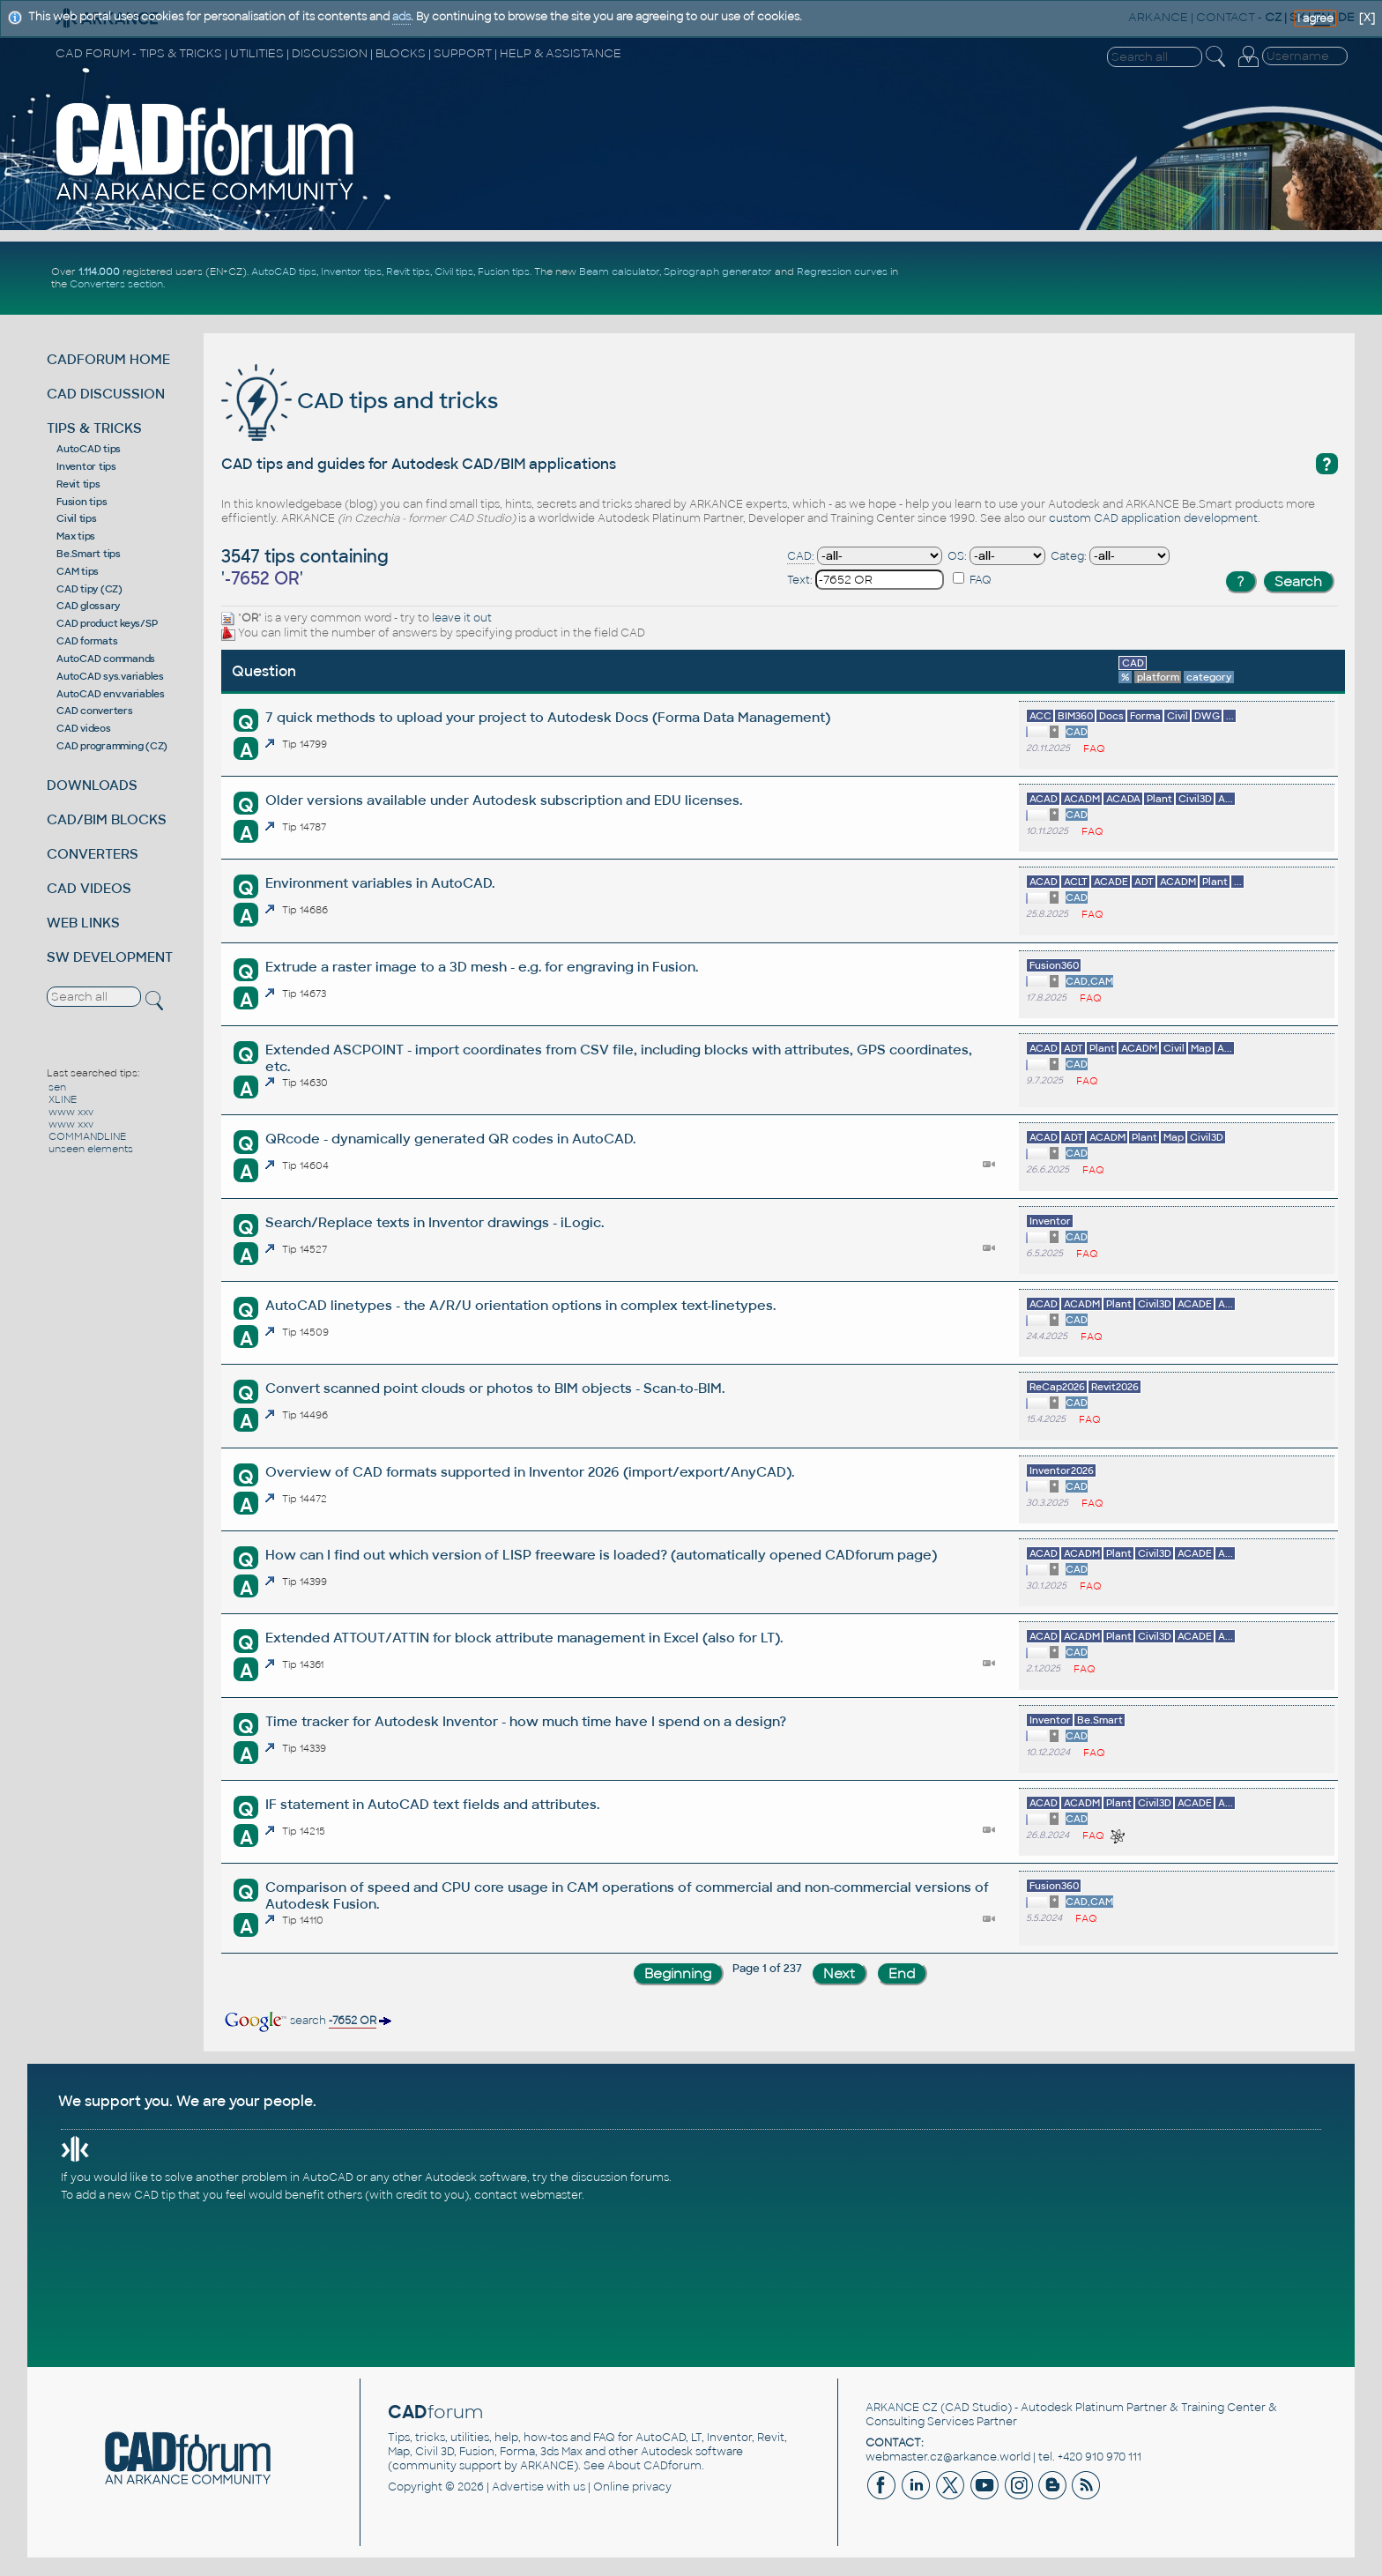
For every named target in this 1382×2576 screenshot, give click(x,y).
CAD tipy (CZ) (89, 589)
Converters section (116, 284)
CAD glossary (88, 605)
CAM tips (77, 571)
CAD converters (94, 710)
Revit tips (408, 271)
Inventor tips (351, 271)
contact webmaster (528, 2195)
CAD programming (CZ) (111, 746)
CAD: (800, 556)
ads (401, 17)
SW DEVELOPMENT (110, 957)
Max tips (75, 536)
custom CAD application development (1153, 518)
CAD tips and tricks (359, 400)
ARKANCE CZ (902, 2408)
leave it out (462, 618)
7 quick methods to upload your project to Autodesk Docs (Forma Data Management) (547, 717)
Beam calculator (619, 271)
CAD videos (83, 728)
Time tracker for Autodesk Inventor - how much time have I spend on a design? (525, 1721)
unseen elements (90, 1149)
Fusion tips (504, 271)
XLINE (62, 1099)
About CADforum (654, 2466)
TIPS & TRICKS (94, 428)
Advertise (518, 2487)
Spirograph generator (718, 271)
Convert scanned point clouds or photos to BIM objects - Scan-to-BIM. (494, 1388)
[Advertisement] (1143, 277)
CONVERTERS (92, 853)
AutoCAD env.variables (110, 694)
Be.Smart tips (88, 553)
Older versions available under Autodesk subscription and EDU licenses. (503, 800)
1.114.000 (99, 271)
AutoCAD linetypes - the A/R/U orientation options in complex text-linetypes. (520, 1305)
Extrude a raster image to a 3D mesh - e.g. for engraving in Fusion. (481, 966)
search (306, 2021)
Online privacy (632, 2487)
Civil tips (454, 271)
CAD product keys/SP (106, 623)
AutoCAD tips (283, 271)
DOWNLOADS (92, 785)
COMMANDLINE (87, 1136)
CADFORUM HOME (108, 359)
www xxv (70, 1112)
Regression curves (842, 271)
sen (57, 1087)
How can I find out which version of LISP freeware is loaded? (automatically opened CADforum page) (601, 1554)
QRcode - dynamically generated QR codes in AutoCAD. (450, 1138)
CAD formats (86, 641)
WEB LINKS (83, 922)
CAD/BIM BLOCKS (107, 819)
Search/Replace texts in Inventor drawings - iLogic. (434, 1222)
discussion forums (620, 2177)
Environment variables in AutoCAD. (379, 883)
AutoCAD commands (105, 658)
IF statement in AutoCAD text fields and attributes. (432, 1804)
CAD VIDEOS (89, 888)
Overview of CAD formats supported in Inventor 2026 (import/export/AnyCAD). (529, 1471)
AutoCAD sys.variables (110, 676)
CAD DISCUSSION (106, 393)
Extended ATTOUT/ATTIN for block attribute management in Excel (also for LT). (524, 1637)
